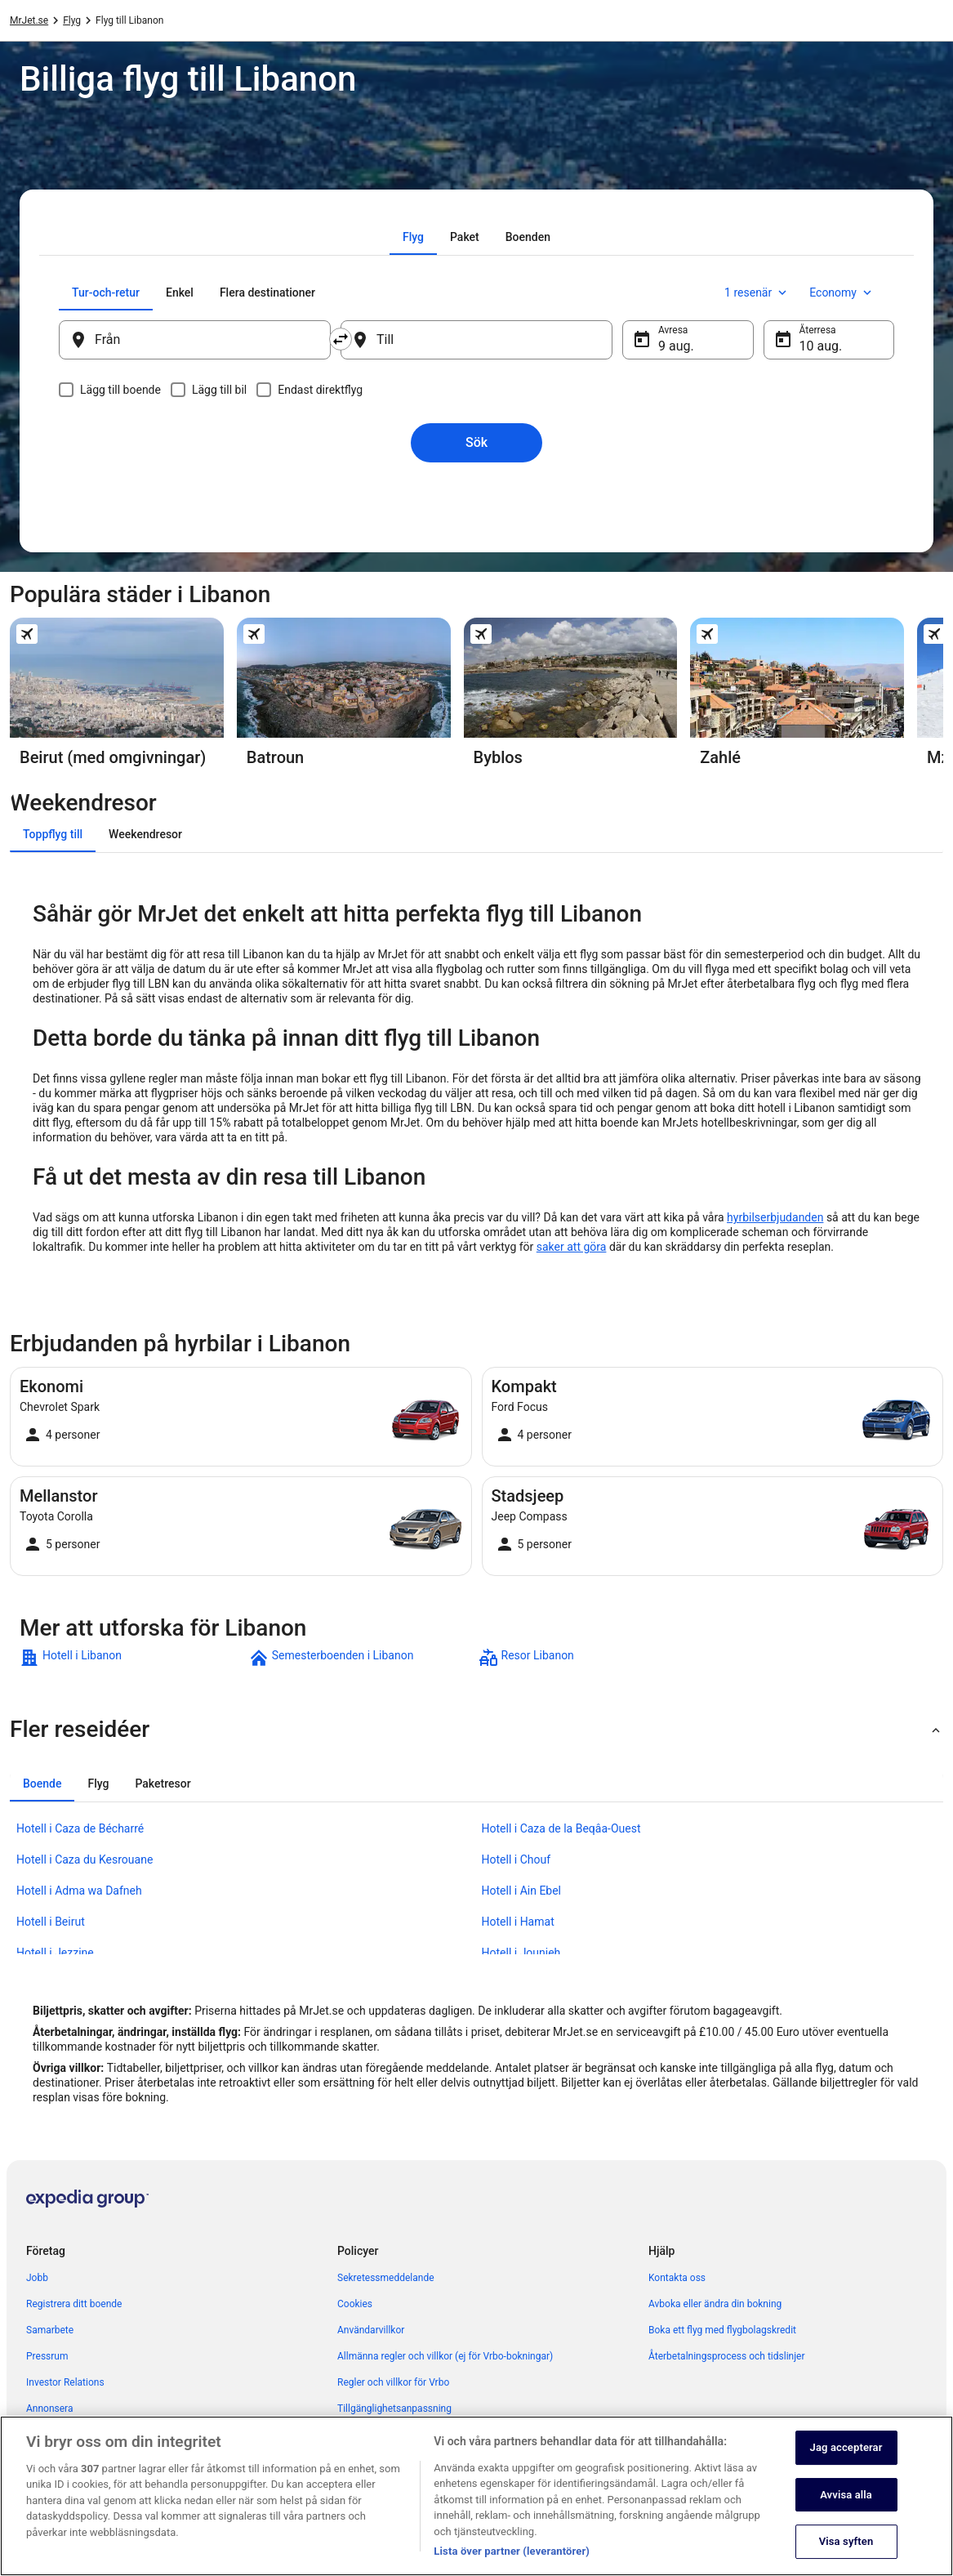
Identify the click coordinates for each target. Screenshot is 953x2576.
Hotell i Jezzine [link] (55, 1952)
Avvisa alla (846, 2516)
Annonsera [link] (49, 2408)
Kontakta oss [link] (677, 2278)
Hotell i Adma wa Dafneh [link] (79, 1890)
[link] (133, 1657)
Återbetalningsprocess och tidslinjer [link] (726, 2356)
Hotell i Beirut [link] (50, 1921)
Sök (476, 442)
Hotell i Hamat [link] (518, 1921)
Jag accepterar (846, 2468)
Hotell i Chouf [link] (516, 1859)
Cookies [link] (354, 2304)
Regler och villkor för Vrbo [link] (393, 2382)
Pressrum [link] (47, 2356)
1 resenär (757, 292)
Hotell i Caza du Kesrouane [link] (84, 1859)
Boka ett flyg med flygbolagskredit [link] (722, 2330)
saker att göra (572, 1246)
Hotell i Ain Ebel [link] (522, 1890)
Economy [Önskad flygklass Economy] (842, 292)
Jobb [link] (37, 2278)
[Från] (195, 339)
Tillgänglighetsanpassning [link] (394, 2408)
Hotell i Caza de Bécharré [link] (80, 1828)
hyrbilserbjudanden (775, 1217)
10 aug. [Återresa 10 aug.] (821, 346)
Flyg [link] (72, 20)
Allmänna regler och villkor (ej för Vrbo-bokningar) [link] (445, 2356)
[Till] (476, 339)
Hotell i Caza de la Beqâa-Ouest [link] (561, 1828)
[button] (476, 1729)
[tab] (413, 237)
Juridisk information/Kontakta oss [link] (411, 2434)
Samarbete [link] (49, 2330)
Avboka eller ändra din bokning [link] (715, 2304)
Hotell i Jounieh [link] (521, 1952)
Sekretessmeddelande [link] (385, 2278)
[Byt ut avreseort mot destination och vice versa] (340, 339)
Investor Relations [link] (65, 2382)
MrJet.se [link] (29, 20)
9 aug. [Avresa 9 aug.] (676, 346)
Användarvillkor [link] (370, 2330)
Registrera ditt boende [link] (74, 2304)
